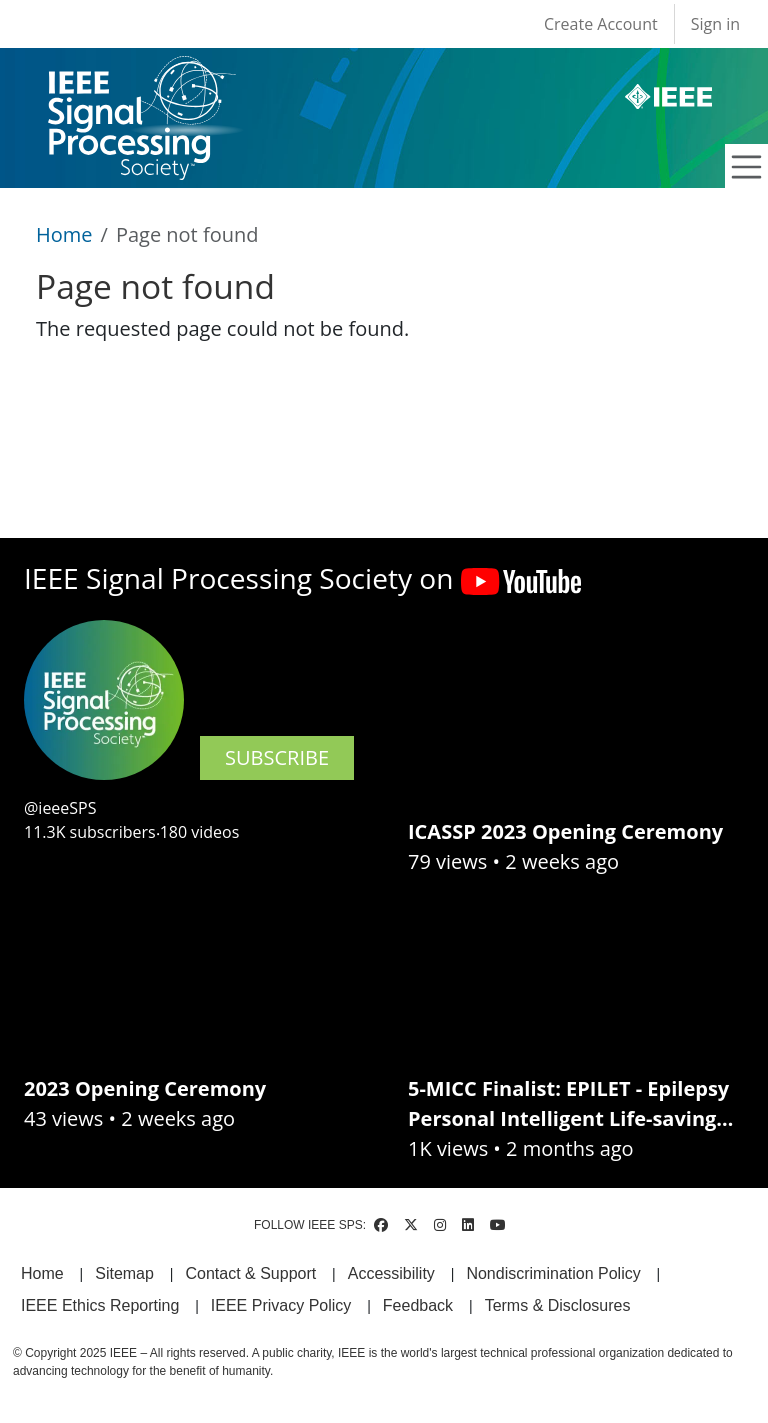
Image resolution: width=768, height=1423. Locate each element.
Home (64, 234)
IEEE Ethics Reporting (100, 1305)
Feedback (418, 1305)
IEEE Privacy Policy (281, 1305)
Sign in (715, 24)
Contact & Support (250, 1273)
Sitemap (124, 1273)
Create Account (601, 24)
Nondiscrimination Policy (553, 1273)
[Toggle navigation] (747, 167)
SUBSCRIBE (277, 757)
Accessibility (391, 1273)
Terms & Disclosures (558, 1305)
